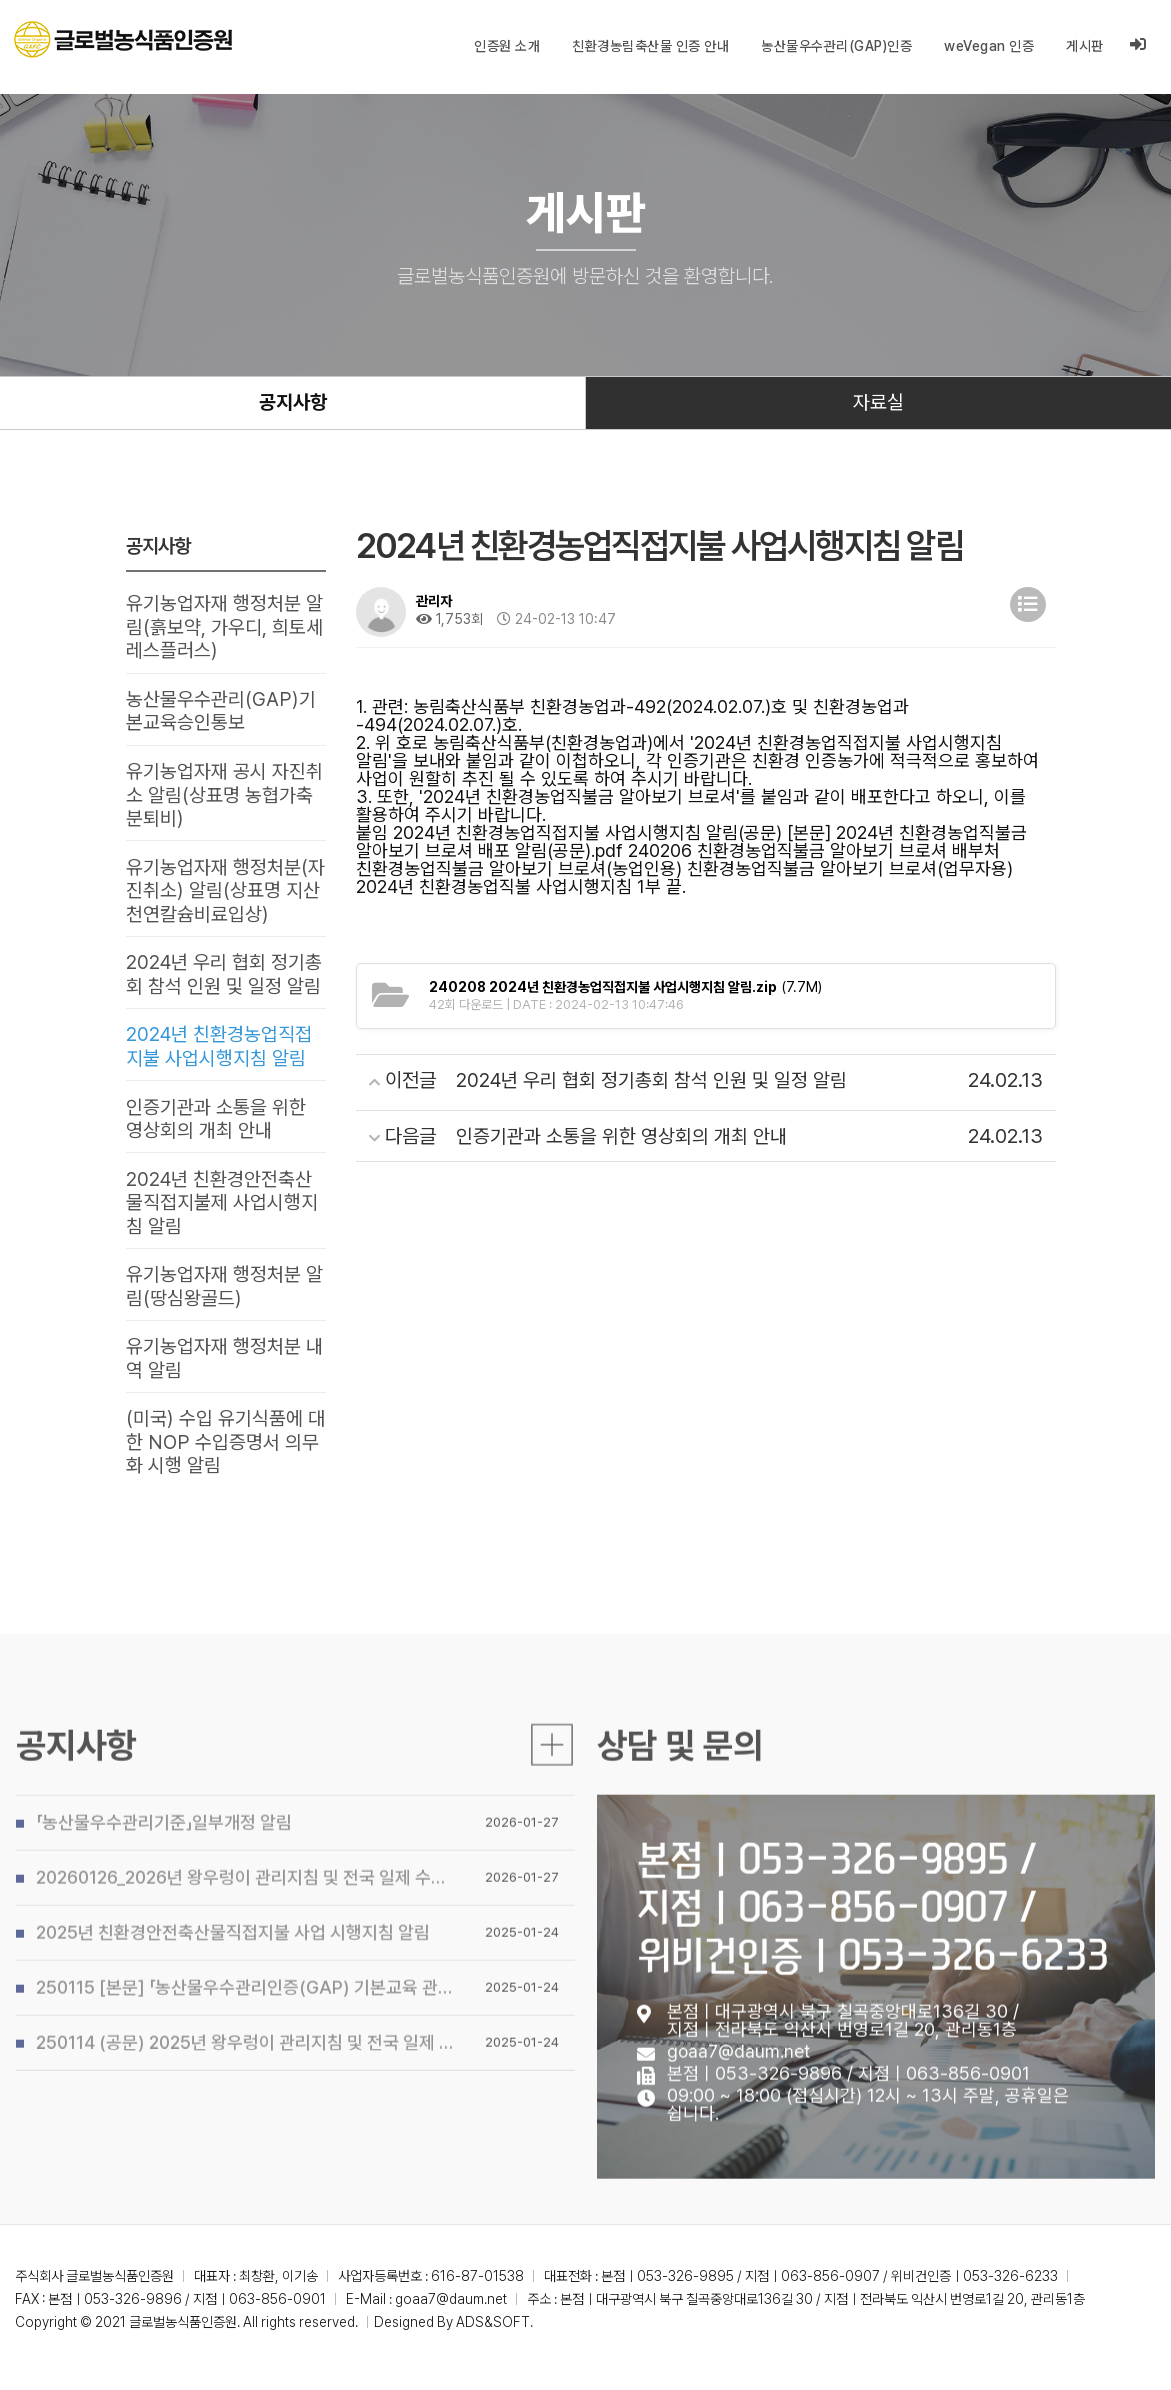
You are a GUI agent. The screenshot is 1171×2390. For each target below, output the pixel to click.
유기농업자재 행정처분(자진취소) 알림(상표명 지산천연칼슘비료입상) (225, 898)
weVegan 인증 (989, 46)
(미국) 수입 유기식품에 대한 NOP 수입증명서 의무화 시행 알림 (225, 1458)
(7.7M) (625, 989)
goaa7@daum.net (738, 2106)
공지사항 (293, 404)
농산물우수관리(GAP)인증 (836, 46)
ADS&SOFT (493, 2338)
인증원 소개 (507, 46)
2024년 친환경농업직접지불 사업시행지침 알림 (219, 1056)
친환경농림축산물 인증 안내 (650, 46)
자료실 (878, 404)
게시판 (1085, 46)
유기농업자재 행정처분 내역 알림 (224, 1373)
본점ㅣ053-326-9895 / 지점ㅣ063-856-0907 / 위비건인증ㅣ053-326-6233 (873, 1960)
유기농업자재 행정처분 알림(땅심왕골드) (224, 1300)
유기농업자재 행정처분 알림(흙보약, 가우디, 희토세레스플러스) (224, 630)
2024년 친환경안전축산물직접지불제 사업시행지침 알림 (222, 1214)
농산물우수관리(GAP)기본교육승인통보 (221, 715)
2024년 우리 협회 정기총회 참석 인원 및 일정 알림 (224, 983)
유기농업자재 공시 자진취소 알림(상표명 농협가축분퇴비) (224, 800)
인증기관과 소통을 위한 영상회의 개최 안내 (216, 1129)
